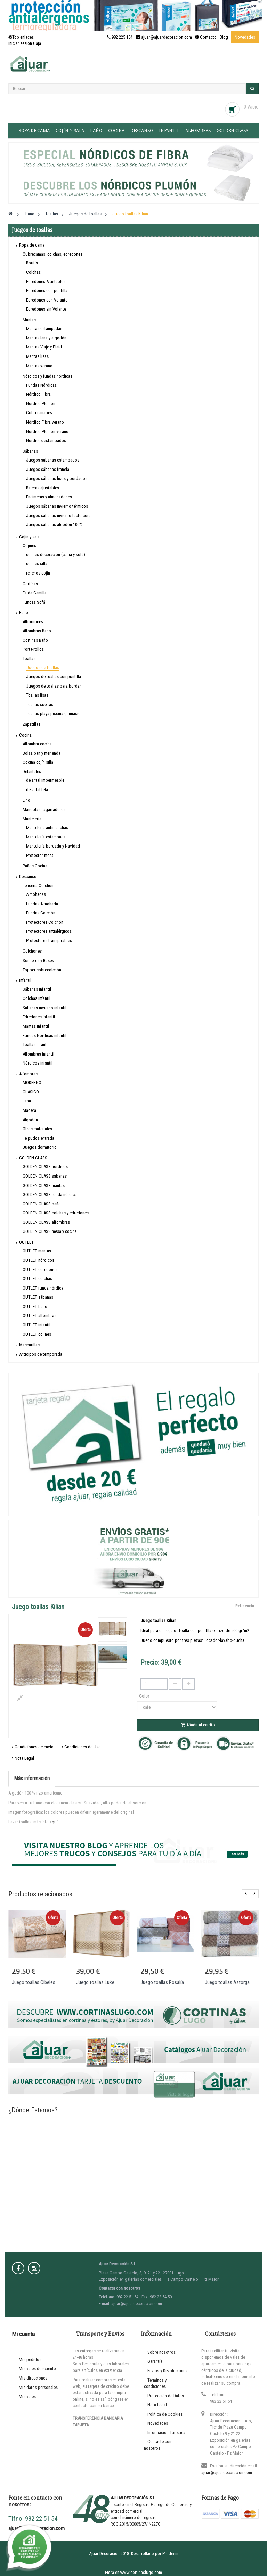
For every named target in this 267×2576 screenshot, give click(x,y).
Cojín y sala (70, 131)
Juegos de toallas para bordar (53, 686)
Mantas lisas (37, 356)
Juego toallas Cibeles (33, 1982)
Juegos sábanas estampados (52, 460)
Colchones (32, 951)
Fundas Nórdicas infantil (44, 1035)
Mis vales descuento (37, 2368)
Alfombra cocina (37, 743)
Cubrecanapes (39, 412)
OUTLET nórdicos (38, 1260)
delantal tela (37, 789)
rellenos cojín (38, 573)
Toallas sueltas (39, 704)
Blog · (225, 37)
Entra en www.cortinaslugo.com (133, 2572)
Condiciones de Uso (81, 1746)
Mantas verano (39, 365)
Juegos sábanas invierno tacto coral (59, 515)
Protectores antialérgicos (49, 931)
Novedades (245, 37)
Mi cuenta (23, 2333)
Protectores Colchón (44, 922)
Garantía (154, 2361)
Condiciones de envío (33, 1746)
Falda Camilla (35, 592)
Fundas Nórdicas (41, 385)
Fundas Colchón (40, 912)
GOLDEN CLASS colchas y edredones (56, 1212)
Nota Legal (23, 1758)
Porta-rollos (33, 649)
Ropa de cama (34, 131)
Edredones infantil (39, 1016)
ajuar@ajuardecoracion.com (226, 2472)
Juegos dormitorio (40, 1147)
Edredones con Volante (46, 300)
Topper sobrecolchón (42, 969)
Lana (27, 1101)
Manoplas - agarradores (44, 809)
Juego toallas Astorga (227, 1982)
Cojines (29, 545)
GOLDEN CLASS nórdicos (45, 1166)
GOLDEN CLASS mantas (44, 1185)
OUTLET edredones (40, 1269)
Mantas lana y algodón (46, 337)
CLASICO (31, 1091)
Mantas (29, 319)
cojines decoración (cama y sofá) (55, 554)
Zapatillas (31, 724)
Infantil (169, 131)
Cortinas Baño (35, 640)
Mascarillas (29, 1344)
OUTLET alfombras (39, 1315)
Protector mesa (40, 855)
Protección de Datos (165, 2395)
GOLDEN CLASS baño (42, 1203)
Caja (37, 43)
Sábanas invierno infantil (44, 1007)
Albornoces (33, 621)
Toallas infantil (36, 1044)
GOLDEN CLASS (232, 131)
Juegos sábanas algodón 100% (54, 524)
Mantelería (32, 818)
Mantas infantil (36, 1026)
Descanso (141, 131)
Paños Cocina (35, 865)
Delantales (32, 771)
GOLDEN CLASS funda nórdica (50, 1194)
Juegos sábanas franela (47, 469)
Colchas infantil (36, 998)
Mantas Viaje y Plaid (44, 347)
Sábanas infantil (37, 989)
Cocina (116, 131)
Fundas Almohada (42, 903)
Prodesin (170, 2553)
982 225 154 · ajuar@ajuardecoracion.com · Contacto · (163, 37)
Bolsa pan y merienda (41, 753)
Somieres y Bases (38, 960)
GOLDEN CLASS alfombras (46, 1222)
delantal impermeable (45, 780)
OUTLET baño (35, 1306)
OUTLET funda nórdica (43, 1288)
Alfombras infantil (38, 1054)
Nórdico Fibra (38, 394)
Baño (96, 131)
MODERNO (32, 1082)
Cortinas (30, 583)
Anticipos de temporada (40, 1354)
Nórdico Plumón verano (47, 431)
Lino (26, 800)
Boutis (32, 262)
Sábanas (30, 451)
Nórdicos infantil (37, 1063)
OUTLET (26, 1242)
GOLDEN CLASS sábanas (45, 1176)
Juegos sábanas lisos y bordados (56, 478)
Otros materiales (37, 1128)
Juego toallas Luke (95, 1982)
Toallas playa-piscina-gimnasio (53, 713)
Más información (32, 1778)
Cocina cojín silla (38, 762)
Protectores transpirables (49, 940)
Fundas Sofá (34, 602)
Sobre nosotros (161, 2352)
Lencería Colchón (38, 885)
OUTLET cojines (37, 1334)
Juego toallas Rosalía (162, 1982)
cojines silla (36, 563)
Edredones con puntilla (46, 290)
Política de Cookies (165, 2414)
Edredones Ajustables (45, 281)
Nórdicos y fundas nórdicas (47, 376)
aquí (54, 1821)
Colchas (33, 272)
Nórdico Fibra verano (45, 422)
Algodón (30, 1119)
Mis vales (27, 2396)
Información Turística (166, 2432)
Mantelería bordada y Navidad (53, 846)
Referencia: (245, 1605)
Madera (29, 1110)
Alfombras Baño (37, 630)
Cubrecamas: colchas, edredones (52, 254)
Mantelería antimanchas (47, 827)
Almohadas (36, 894)
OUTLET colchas (37, 1278)
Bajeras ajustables (42, 487)
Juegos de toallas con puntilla (53, 676)
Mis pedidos (30, 2359)
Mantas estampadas (44, 328)
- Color (143, 1696)
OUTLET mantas (37, 1250)
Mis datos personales (38, 2387)
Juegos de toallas (42, 667)
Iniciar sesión (20, 43)
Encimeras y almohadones (49, 496)
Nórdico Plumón (40, 403)
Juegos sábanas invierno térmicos (57, 506)
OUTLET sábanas (38, 1297)
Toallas (29, 658)
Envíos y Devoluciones (167, 2370)
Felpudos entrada (38, 1138)
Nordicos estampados (46, 440)
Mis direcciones (33, 2378)
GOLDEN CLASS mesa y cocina (50, 1231)
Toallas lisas (37, 695)
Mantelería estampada (46, 837)
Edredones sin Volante (46, 309)
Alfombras (198, 131)
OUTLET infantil (36, 1324)
